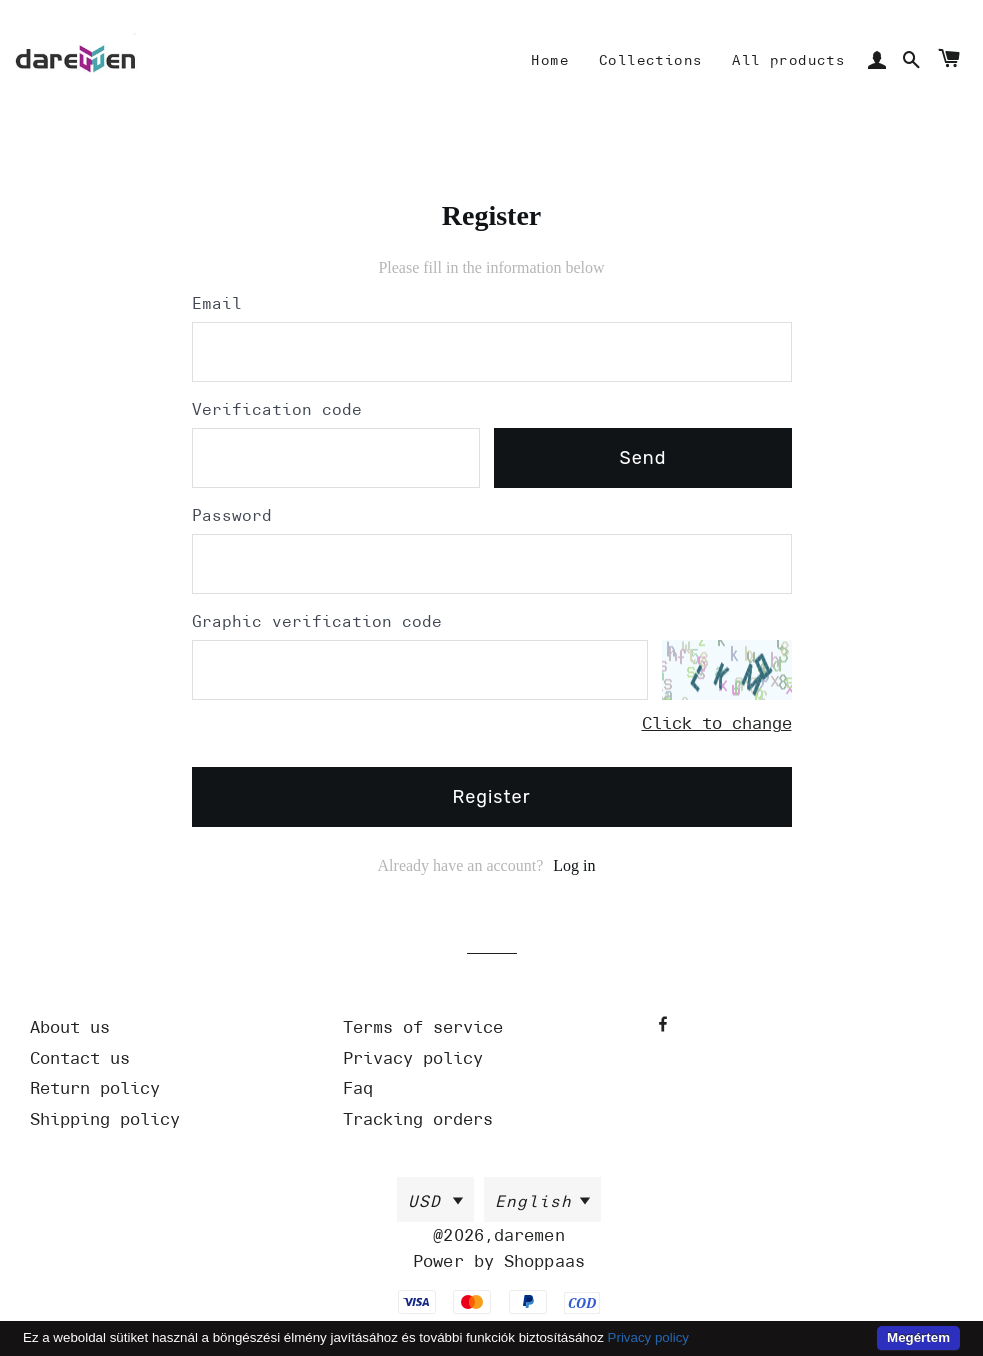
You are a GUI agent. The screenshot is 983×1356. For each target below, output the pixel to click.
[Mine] (550, 61)
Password (232, 516)
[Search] (912, 61)
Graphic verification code (317, 622)
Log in (574, 865)
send (643, 458)
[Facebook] (665, 1024)
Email (217, 304)
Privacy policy (648, 1337)
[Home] (76, 61)
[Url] (179, 1027)
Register (492, 797)
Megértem (918, 1337)
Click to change (717, 723)
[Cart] (948, 61)
